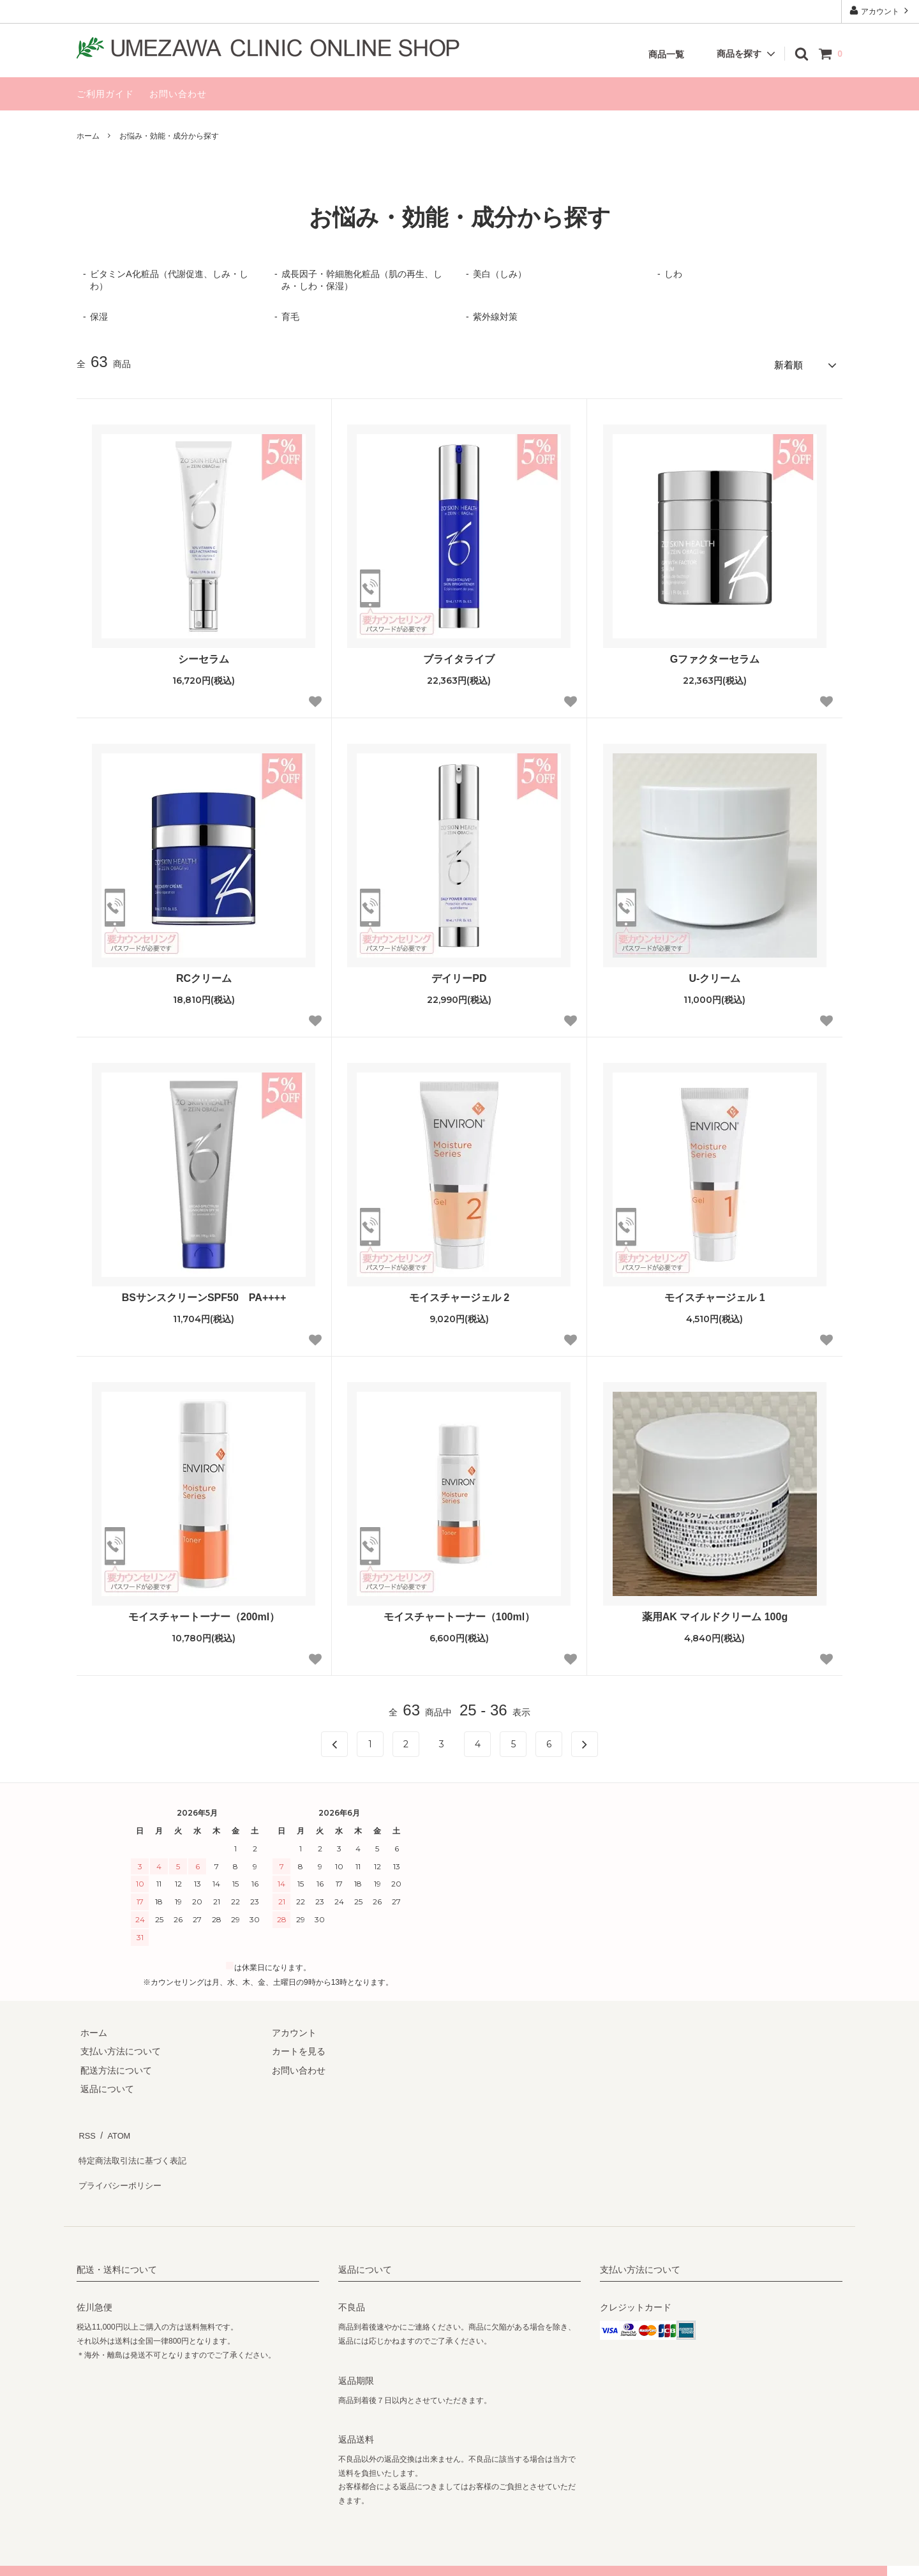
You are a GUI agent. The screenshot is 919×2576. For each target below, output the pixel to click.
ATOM (114, 2130)
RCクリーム (204, 975)
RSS (86, 2130)
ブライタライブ (459, 656)
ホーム (88, 136)
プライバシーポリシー (121, 2167)
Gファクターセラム (714, 656)
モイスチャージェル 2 (459, 1294)
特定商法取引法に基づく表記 (135, 2148)
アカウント (880, 10)
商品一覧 (666, 54)
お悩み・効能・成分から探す (169, 136)
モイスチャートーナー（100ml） (459, 1613)
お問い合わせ (178, 94)
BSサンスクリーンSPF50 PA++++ (204, 1294)
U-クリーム (715, 975)
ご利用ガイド (105, 94)
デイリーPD (458, 975)
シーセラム (203, 656)
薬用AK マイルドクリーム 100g (715, 1613)
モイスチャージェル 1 (714, 1294)
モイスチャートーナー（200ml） (204, 1613)
